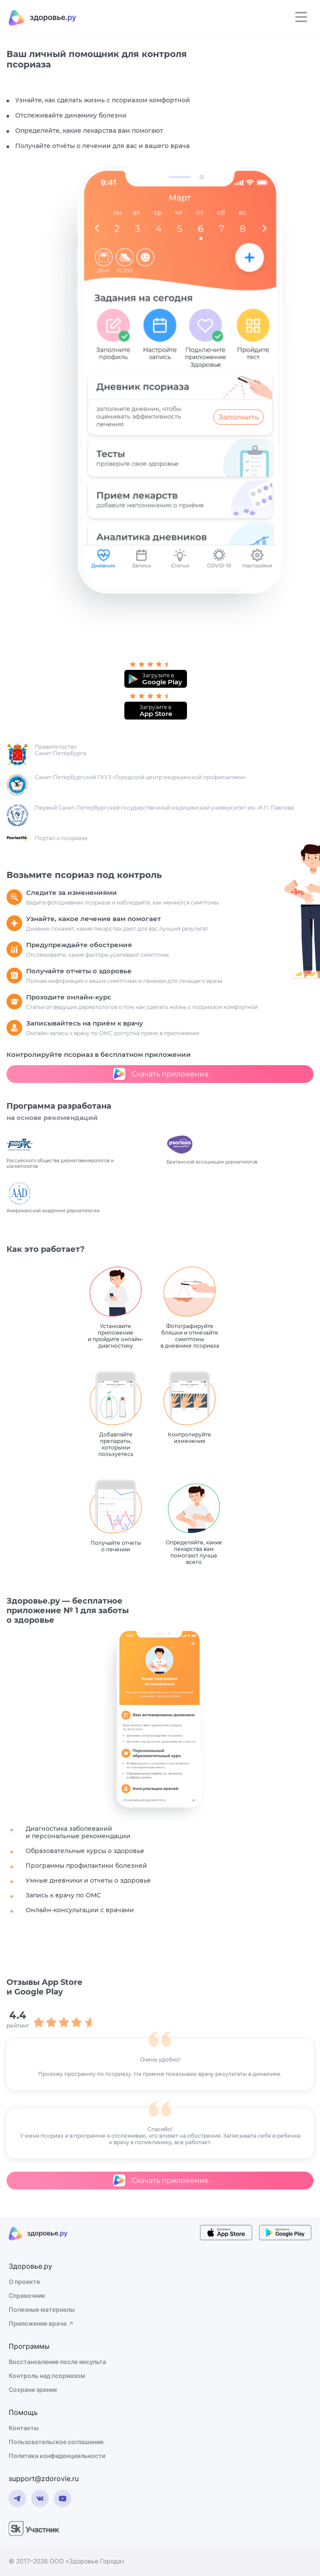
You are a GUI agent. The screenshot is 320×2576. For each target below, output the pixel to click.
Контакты (24, 2427)
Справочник (27, 2295)
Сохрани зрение (33, 2389)
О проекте (24, 2281)
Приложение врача (41, 2323)
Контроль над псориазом (47, 2375)
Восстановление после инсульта (57, 2361)
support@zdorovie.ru (44, 2478)
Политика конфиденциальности (57, 2455)
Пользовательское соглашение (56, 2441)
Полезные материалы (42, 2309)
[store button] (226, 2234)
